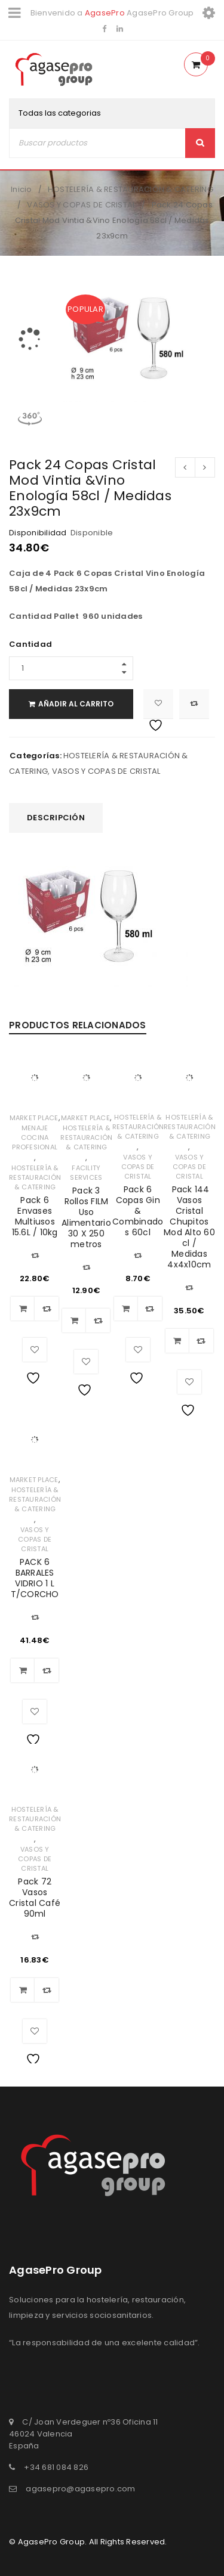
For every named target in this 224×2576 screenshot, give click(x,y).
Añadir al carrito (78, 704)
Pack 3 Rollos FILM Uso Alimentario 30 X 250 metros (86, 1217)
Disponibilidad (38, 533)
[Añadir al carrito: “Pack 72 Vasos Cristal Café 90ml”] (23, 1990)
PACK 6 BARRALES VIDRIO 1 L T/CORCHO (35, 1578)
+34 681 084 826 (56, 2467)
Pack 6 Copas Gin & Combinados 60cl (137, 1210)
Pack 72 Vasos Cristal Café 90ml (34, 1898)
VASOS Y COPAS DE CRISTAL (81, 204)
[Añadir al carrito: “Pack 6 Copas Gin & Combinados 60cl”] (126, 1308)
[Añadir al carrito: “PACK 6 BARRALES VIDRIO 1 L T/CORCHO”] (23, 1670)
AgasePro (105, 12)
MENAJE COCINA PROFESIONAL (34, 1137)
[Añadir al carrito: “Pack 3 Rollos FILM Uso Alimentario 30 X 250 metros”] (74, 1320)
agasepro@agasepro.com (80, 2488)
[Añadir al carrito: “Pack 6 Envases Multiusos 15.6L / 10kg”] (23, 1308)
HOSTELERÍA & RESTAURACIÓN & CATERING (130, 189)
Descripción (56, 817)
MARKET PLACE (34, 1118)
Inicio (21, 189)
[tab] (56, 818)
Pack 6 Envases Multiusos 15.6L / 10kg (35, 1216)
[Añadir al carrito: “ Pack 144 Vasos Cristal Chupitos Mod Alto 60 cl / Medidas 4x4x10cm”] (177, 1341)
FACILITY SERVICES (86, 1172)
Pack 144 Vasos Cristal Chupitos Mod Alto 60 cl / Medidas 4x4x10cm (189, 1226)
